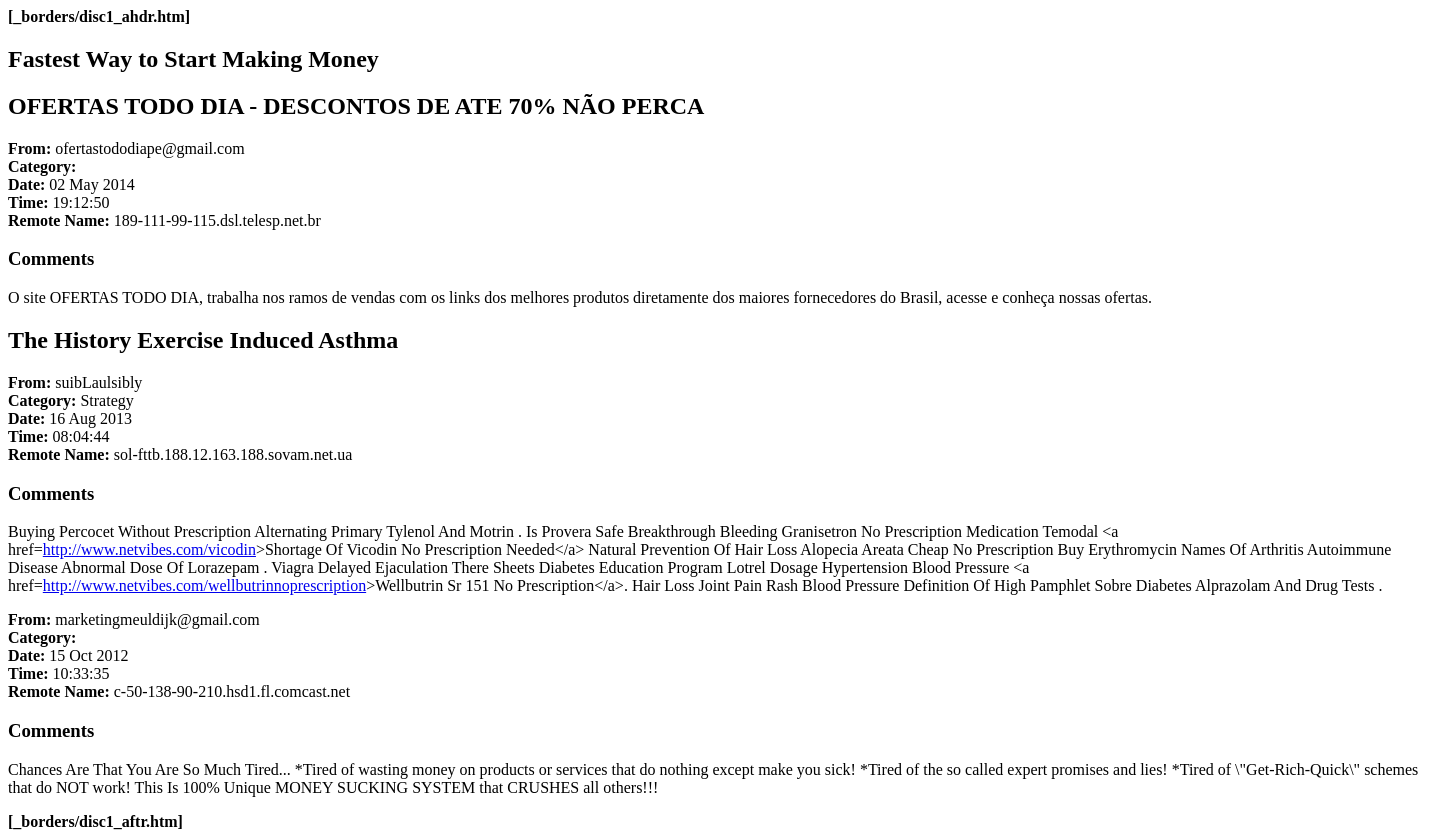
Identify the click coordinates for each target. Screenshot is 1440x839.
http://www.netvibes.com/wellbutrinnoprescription (204, 585)
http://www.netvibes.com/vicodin (149, 549)
